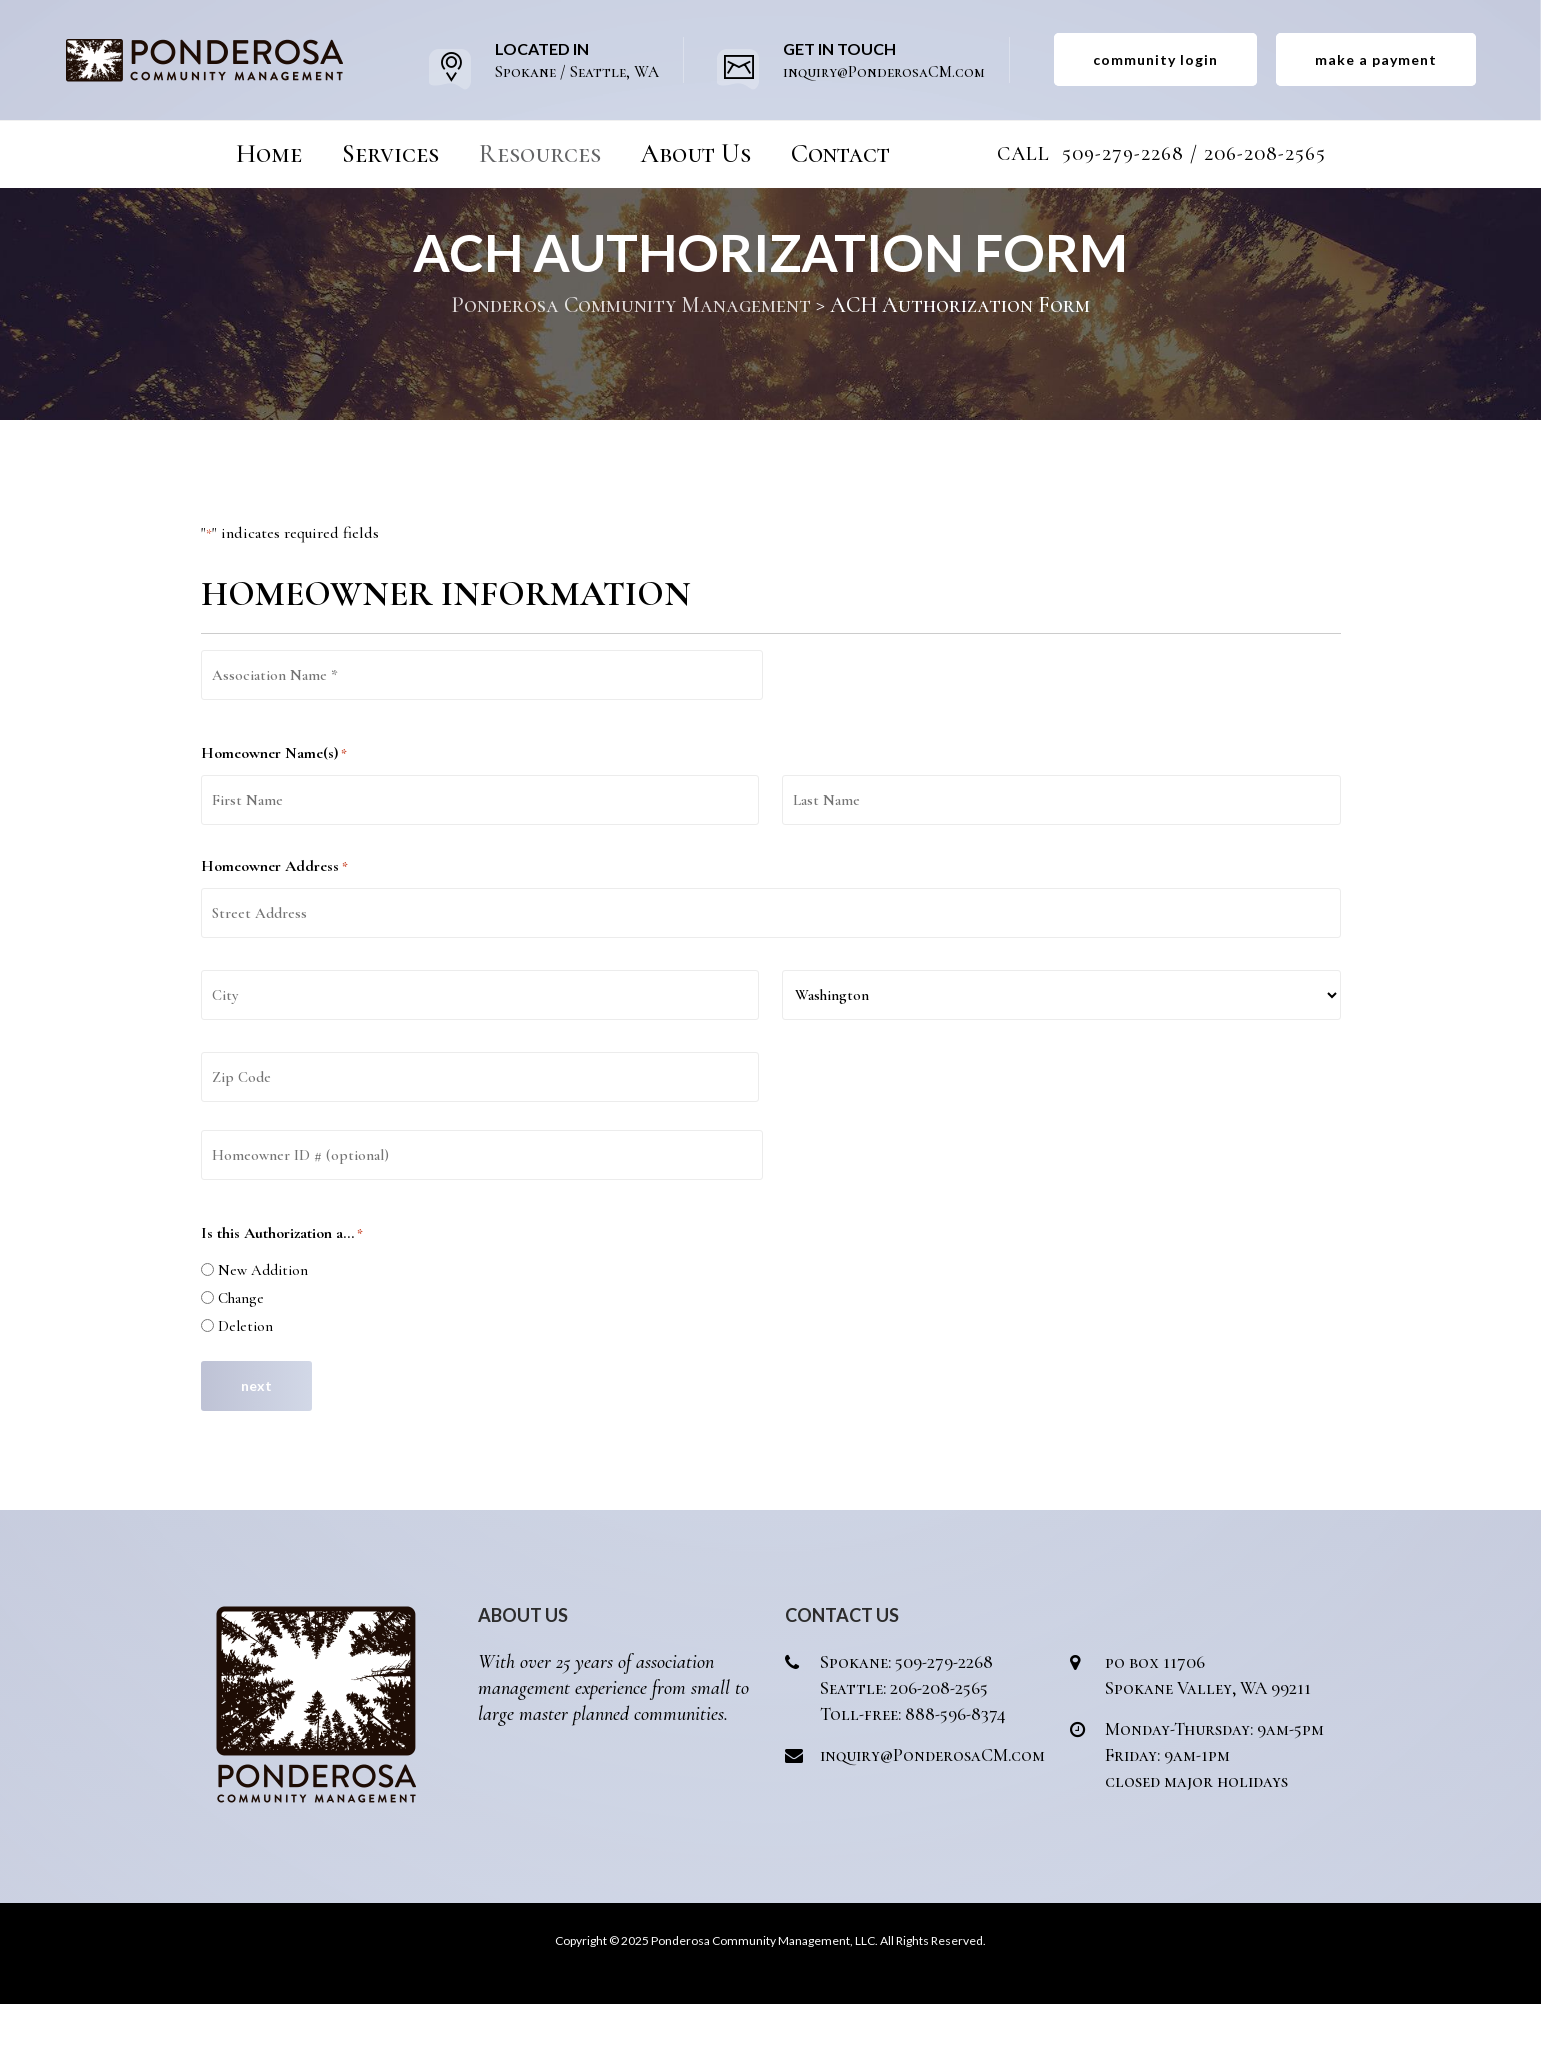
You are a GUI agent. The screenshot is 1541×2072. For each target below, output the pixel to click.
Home (269, 153)
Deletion (245, 1394)
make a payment (1376, 59)
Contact (840, 153)
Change (241, 1366)
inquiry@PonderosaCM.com (932, 1823)
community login (1155, 59)
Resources (540, 153)
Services (390, 153)
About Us (696, 153)
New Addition (263, 1338)
